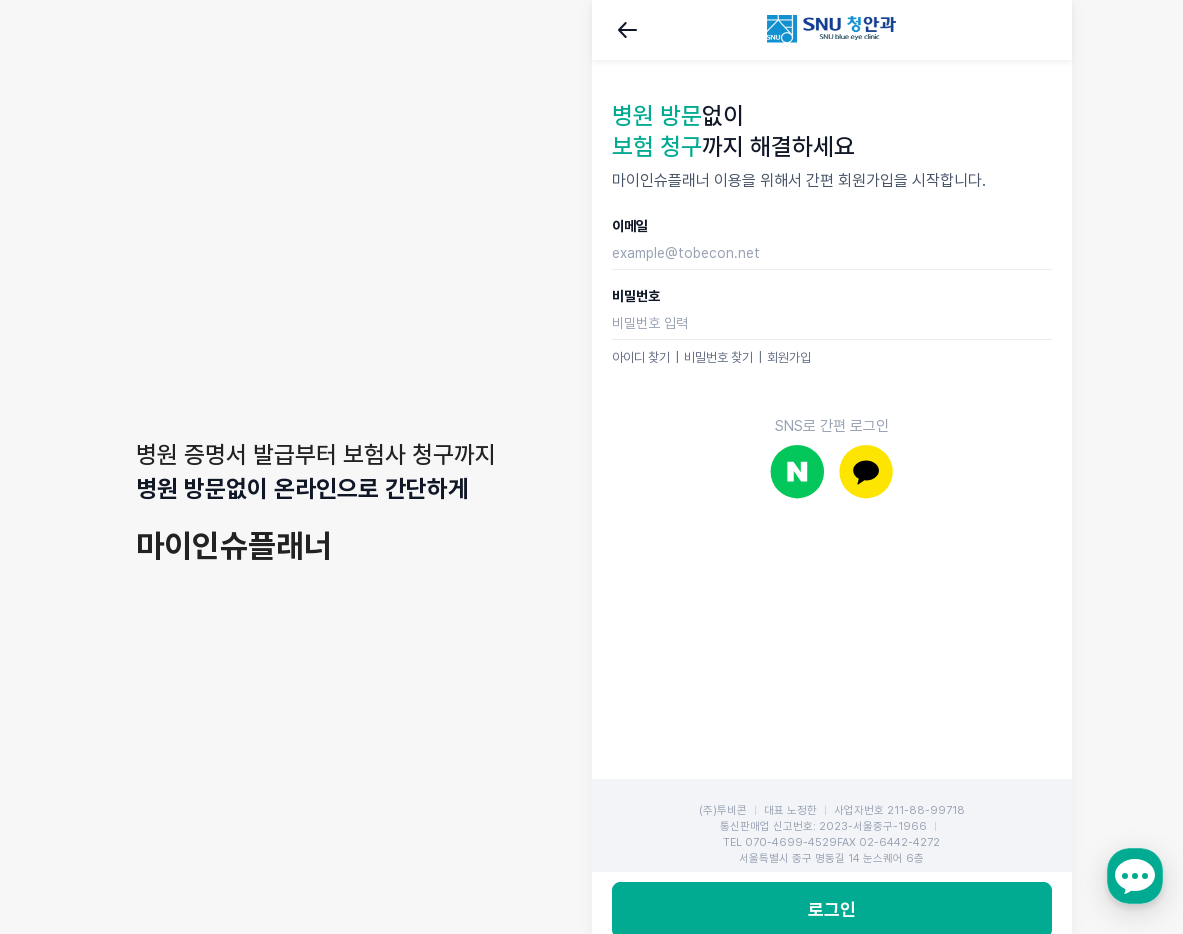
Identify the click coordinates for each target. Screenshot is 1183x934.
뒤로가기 (628, 30)
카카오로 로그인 (866, 471)
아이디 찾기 (641, 357)
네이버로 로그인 (797, 471)
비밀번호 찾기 (718, 357)
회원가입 (789, 357)
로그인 (832, 797)
